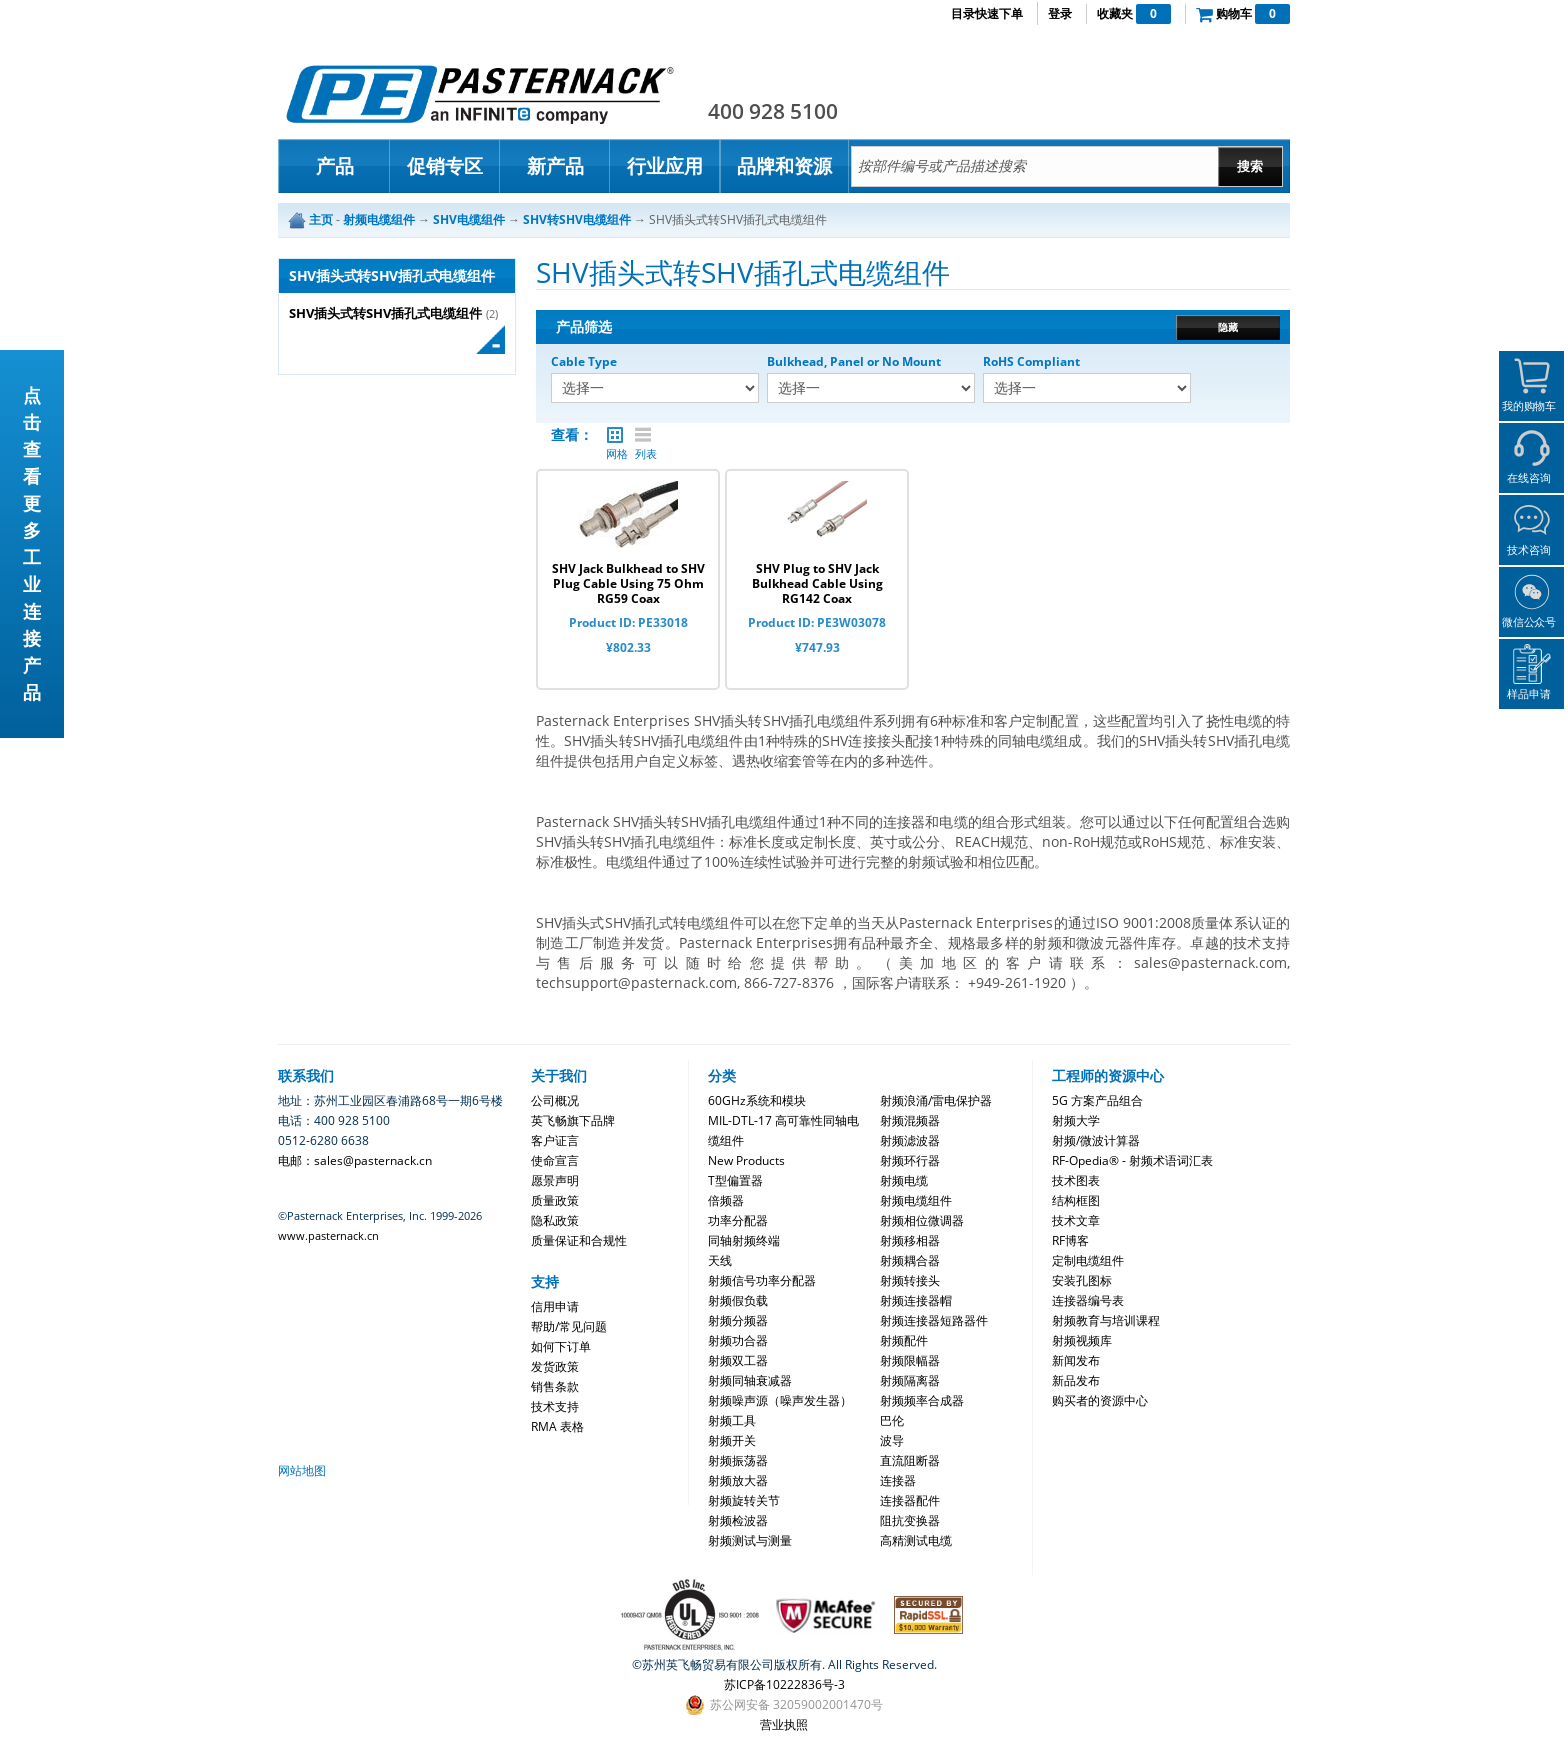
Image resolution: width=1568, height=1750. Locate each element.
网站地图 (302, 1470)
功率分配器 (738, 1220)
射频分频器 (738, 1320)
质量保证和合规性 (579, 1240)
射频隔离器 (910, 1380)
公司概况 (555, 1100)
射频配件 (904, 1340)
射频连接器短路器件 (934, 1320)
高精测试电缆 (916, 1540)
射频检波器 (738, 1520)
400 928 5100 (773, 111)
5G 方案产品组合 (1097, 1100)
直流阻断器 (910, 1460)
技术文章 (1076, 1220)
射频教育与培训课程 (1106, 1320)
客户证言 (555, 1140)
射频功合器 (738, 1340)
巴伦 (892, 1420)
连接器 (898, 1480)
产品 (335, 166)
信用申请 (555, 1306)
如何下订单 (561, 1346)
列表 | (643, 435)
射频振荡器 (738, 1460)
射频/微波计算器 (1096, 1140)
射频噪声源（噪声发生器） (780, 1400)
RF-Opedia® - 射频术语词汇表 (1132, 1160)
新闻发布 (1076, 1360)
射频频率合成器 (922, 1400)
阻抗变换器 (910, 1520)
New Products (746, 1160)
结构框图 (1076, 1200)
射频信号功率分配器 (762, 1280)
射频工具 (732, 1420)
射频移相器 (910, 1240)
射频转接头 (910, 1280)
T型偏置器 (735, 1180)
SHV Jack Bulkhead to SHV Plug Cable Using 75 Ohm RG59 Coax (628, 583)
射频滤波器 (910, 1140)
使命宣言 (555, 1160)
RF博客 (1070, 1240)
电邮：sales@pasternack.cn (355, 1160)
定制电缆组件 (1088, 1260)
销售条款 (555, 1386)
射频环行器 (910, 1160)
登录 (1060, 13)
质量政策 (555, 1200)
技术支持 (555, 1406)
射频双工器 (738, 1360)
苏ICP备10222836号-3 (784, 1684)
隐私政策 (555, 1220)
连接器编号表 (1088, 1300)
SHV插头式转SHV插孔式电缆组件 (385, 313)
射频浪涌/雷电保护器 (936, 1100)
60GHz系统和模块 (757, 1100)
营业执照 (784, 1724)
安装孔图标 (1082, 1280)
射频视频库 (1082, 1340)
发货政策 (555, 1366)
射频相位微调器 (922, 1220)
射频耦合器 (910, 1260)
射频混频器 (910, 1120)
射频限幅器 (910, 1360)
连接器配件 (910, 1500)
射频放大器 (738, 1480)
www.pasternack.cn (328, 1235)
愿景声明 (555, 1180)
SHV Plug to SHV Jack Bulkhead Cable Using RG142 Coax (817, 583)
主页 (321, 219)
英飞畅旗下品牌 (573, 1120)
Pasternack (480, 94)
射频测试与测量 (750, 1540)
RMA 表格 (557, 1426)
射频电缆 (904, 1180)
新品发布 (1076, 1380)
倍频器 (726, 1200)
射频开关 (732, 1440)
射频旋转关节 (744, 1500)
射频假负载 (738, 1300)
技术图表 (1076, 1180)
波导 (892, 1440)
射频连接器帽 (916, 1300)
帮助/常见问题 (569, 1326)
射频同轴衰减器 (750, 1380)
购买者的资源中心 (1100, 1400)
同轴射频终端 (744, 1240)
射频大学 (1076, 1120)
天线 (720, 1260)
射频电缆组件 (916, 1200)
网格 (615, 435)
